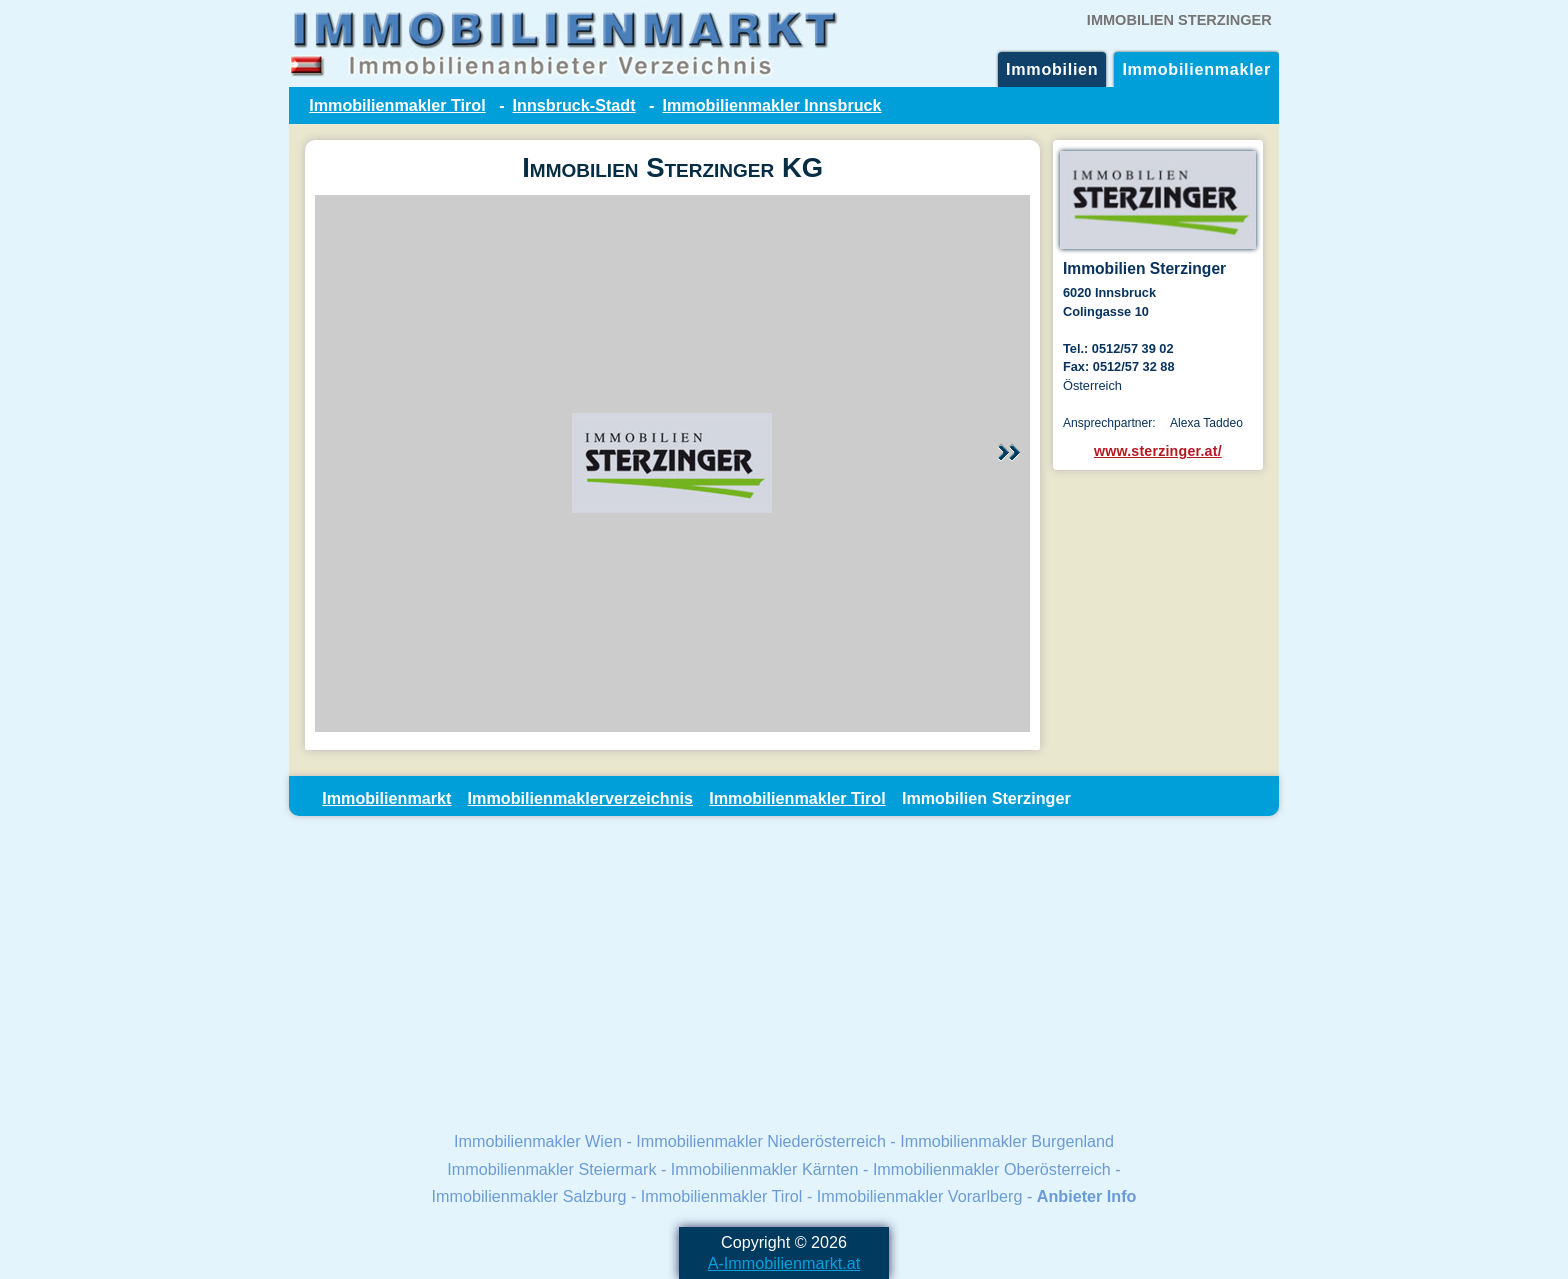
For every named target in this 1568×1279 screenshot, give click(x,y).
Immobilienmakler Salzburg (529, 1196)
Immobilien (1052, 69)
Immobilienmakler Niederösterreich (761, 1141)
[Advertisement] (784, 972)
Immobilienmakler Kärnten (765, 1169)
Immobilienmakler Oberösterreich (992, 1169)
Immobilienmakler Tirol (397, 105)
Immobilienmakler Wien (538, 1141)
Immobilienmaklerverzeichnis (580, 798)
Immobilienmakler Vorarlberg (920, 1196)
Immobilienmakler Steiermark (551, 1169)
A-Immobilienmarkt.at (784, 1263)
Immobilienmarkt (386, 798)
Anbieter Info (1087, 1196)
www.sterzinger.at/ (1158, 451)
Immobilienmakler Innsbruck (771, 105)
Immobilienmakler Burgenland (1007, 1141)
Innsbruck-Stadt (574, 105)
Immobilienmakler (1196, 69)
